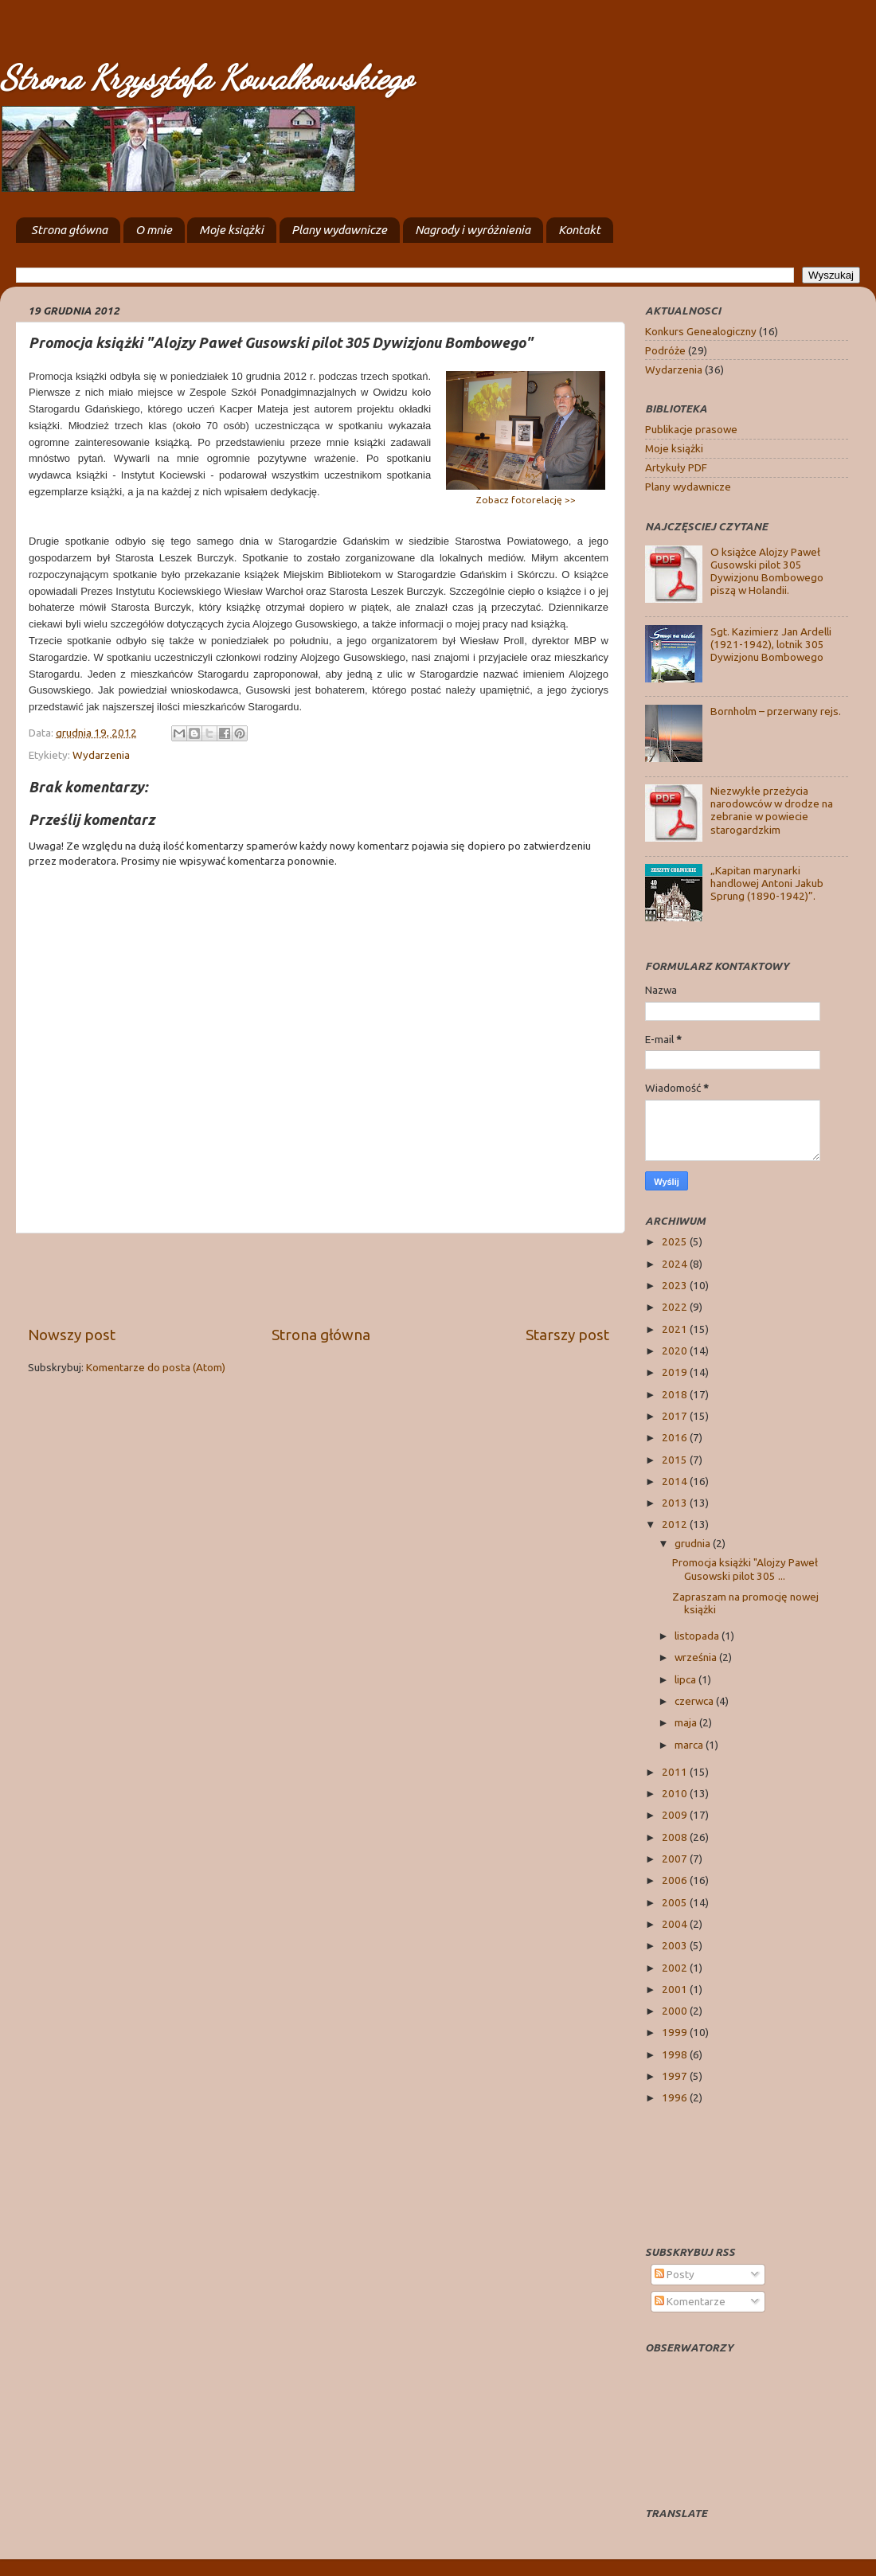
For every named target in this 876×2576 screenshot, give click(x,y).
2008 (676, 1837)
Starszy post (567, 1334)
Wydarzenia (101, 755)
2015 (676, 1459)
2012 (676, 1524)
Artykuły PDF (676, 467)
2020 (676, 1350)
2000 (676, 2010)
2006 (676, 1880)
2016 (676, 1437)
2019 (676, 1372)
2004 (676, 1923)
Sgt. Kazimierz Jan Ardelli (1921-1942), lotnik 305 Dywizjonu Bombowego (770, 644)
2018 (676, 1394)
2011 (676, 1771)
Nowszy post (71, 1334)
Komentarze (690, 2301)
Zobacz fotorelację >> (526, 499)
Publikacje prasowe (691, 429)
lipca (686, 1679)
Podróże (665, 350)
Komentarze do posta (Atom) (155, 1367)
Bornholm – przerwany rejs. (775, 711)
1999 (676, 2032)
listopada (698, 1635)
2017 (676, 1415)
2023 (676, 1285)
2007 (676, 1858)
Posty (674, 2274)
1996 (676, 2097)
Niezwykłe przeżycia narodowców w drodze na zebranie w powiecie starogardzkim (771, 810)
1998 (676, 2054)
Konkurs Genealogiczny (701, 331)
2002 (676, 1967)
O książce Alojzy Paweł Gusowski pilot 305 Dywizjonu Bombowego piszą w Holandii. (766, 571)
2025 (676, 1241)
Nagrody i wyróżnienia (472, 229)
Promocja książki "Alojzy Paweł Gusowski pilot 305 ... (745, 1568)
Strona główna (69, 229)
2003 (676, 1945)
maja (687, 1722)
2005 (676, 1902)
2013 (676, 1502)
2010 (676, 1793)
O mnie (153, 229)
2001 (676, 1989)
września (697, 1657)
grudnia (694, 1543)
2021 (676, 1329)
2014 (676, 1481)
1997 (676, 2076)
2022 (676, 1306)
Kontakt (579, 229)
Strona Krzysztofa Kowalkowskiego (206, 77)
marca (690, 1744)
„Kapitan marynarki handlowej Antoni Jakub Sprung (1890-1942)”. (766, 883)
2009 (676, 1814)
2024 (676, 1263)
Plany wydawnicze (339, 229)
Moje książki (231, 229)
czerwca (695, 1701)
